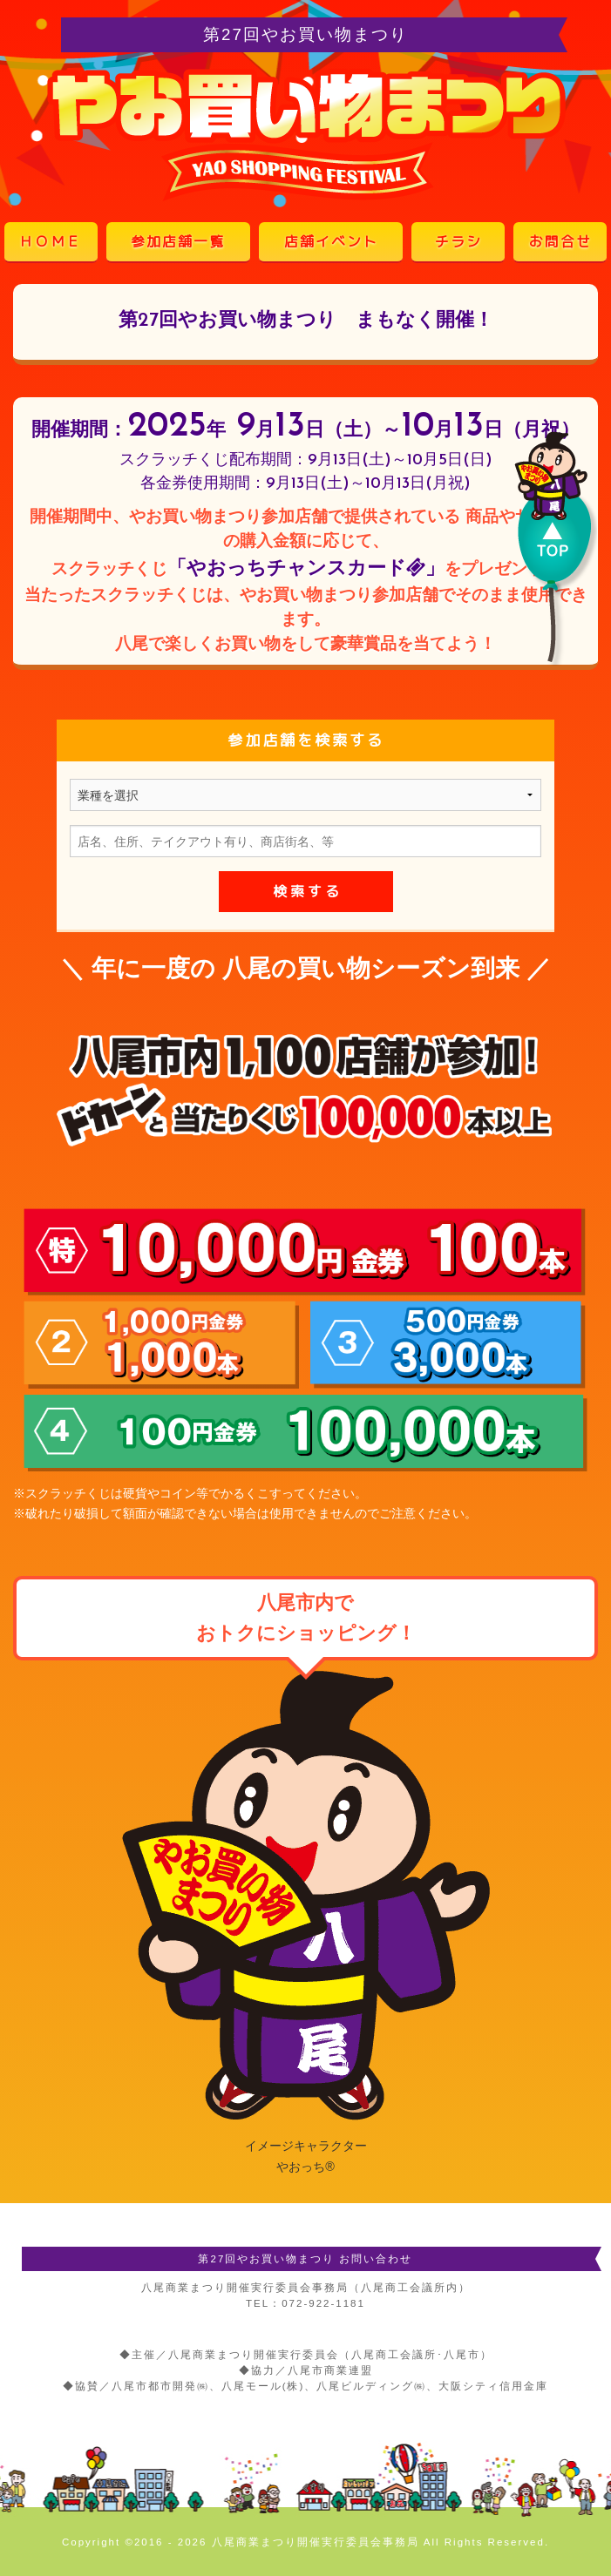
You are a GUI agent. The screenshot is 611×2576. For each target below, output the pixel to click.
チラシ (458, 241)
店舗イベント (331, 241)
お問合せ (560, 241)
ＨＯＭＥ (50, 241)
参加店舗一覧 (178, 241)
